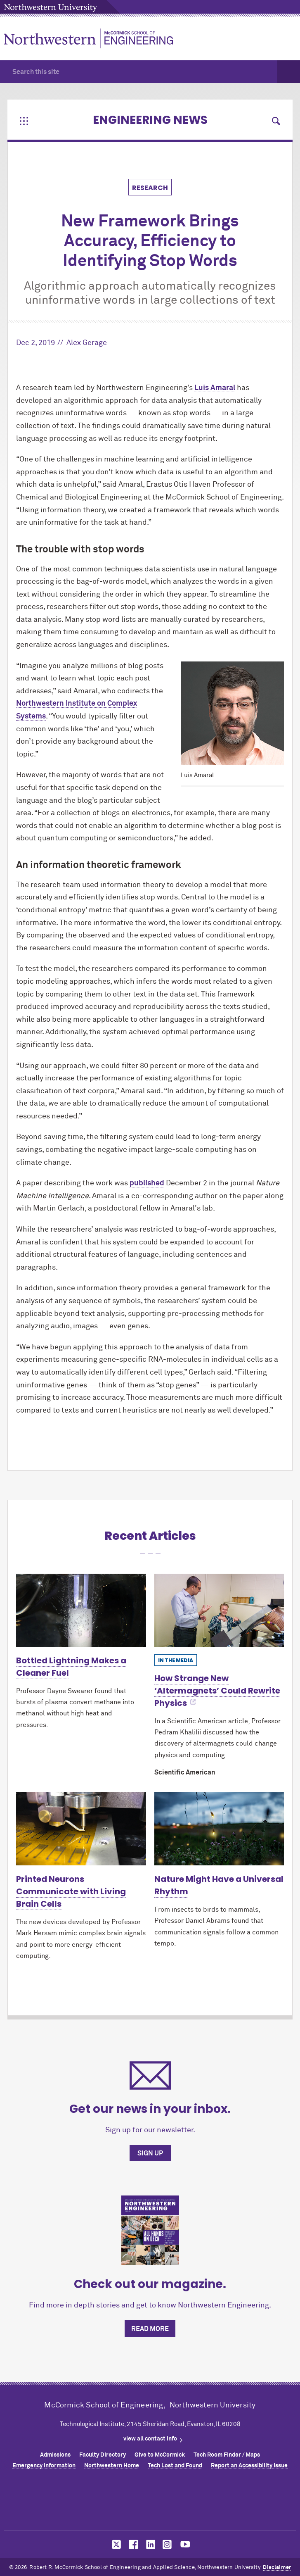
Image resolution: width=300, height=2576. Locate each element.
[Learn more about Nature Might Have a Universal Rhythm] (219, 1828)
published (147, 1183)
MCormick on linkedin (150, 2544)
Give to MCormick (160, 2455)
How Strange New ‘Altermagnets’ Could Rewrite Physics (217, 1690)
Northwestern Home (111, 2466)
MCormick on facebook (132, 2544)
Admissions (55, 2455)
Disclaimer (277, 2567)
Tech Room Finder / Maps (227, 2455)
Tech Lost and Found (175, 2466)
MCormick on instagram (167, 2544)
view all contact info (150, 2439)
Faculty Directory (102, 2455)
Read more (150, 2329)
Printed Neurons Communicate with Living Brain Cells (71, 1891)
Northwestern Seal (150, 2502)
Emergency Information (44, 2466)
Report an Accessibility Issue (249, 2466)
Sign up (150, 2153)
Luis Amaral (214, 388)
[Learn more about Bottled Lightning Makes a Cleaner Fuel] (81, 1610)
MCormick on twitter (115, 2544)
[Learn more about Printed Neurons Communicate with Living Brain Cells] (81, 1828)
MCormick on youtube (185, 2544)
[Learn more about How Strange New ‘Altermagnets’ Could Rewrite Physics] (219, 1610)
